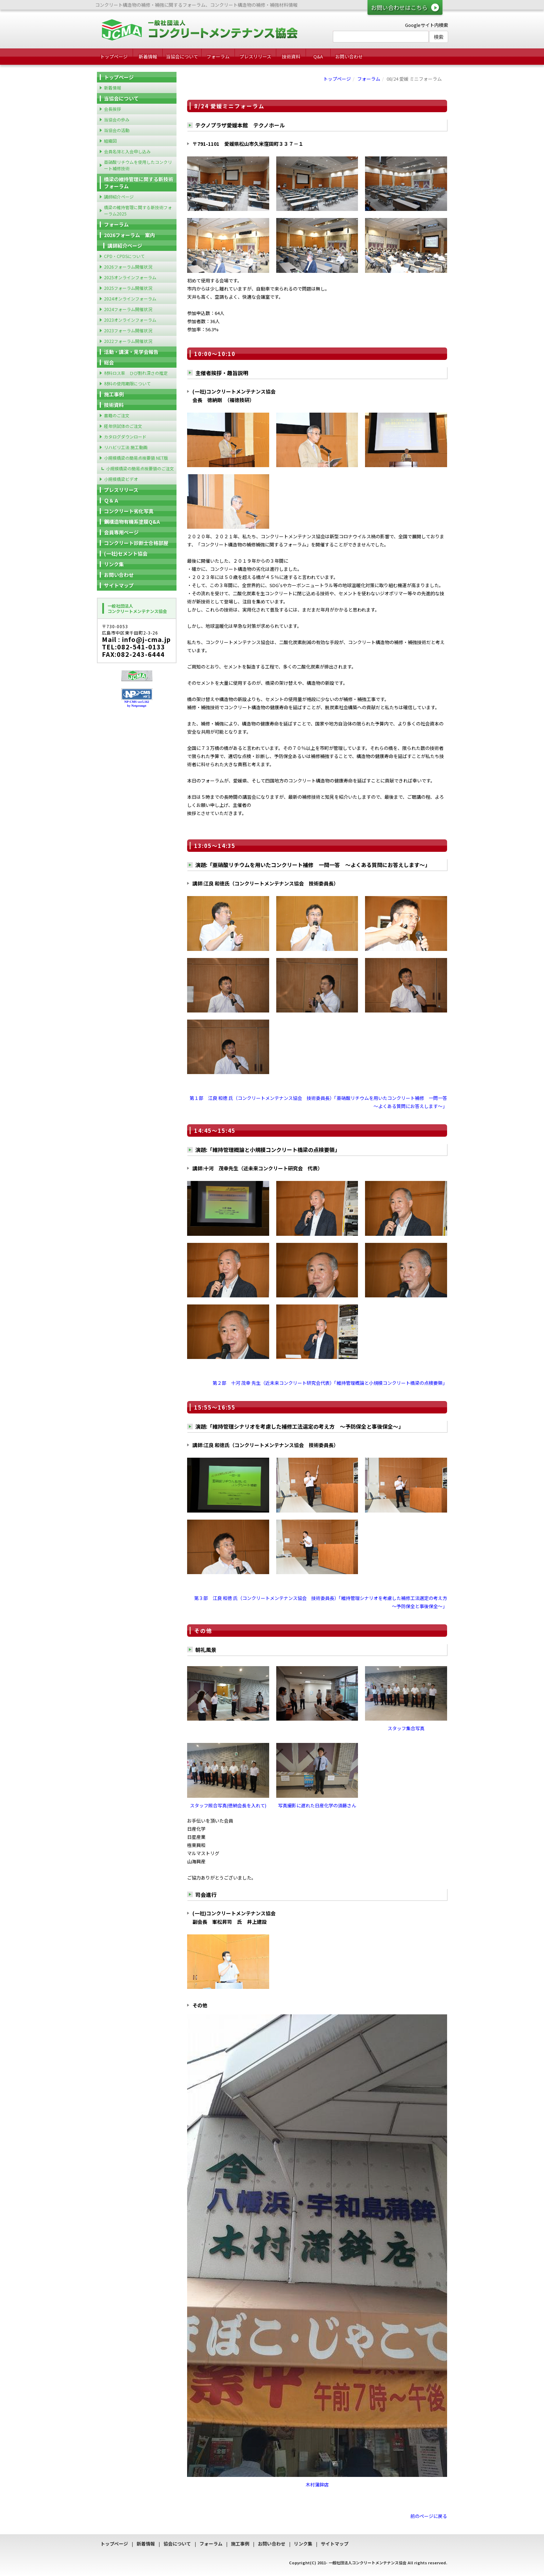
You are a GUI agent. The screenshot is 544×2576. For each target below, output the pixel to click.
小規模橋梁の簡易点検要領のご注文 (140, 468)
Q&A (318, 56)
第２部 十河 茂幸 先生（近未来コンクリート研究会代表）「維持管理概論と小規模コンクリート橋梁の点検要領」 (330, 1382)
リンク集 (114, 564)
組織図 (110, 141)
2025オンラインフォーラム (130, 277)
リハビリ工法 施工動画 (125, 447)
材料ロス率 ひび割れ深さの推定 (136, 373)
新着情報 (148, 56)
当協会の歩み (116, 119)
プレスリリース (255, 56)
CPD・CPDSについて (124, 256)
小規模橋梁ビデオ (121, 479)
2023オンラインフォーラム (130, 320)
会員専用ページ (121, 532)
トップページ (114, 56)
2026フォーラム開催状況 (128, 267)
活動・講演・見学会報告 (131, 351)
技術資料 (291, 56)
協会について (177, 2543)
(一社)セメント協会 (125, 553)
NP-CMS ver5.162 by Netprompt (137, 703)
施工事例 (114, 394)
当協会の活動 (116, 130)
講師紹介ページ (119, 197)
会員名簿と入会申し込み (127, 151)
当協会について (182, 56)
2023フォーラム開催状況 (128, 330)
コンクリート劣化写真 (129, 511)
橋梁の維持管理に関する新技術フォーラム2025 (138, 210)
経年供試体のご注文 (123, 426)
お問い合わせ (349, 56)
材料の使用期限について (127, 383)
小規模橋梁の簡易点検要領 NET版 (136, 458)
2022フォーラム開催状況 (128, 341)
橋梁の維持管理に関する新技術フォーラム (138, 183)
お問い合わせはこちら (399, 7)
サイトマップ (119, 585)
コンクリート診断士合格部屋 (136, 542)
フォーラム (218, 56)
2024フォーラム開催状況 (128, 309)
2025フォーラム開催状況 (128, 288)
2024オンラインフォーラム (130, 299)
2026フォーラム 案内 (129, 235)
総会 (109, 362)
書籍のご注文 (116, 415)
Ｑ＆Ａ (111, 500)
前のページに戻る (428, 2516)
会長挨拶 (112, 109)
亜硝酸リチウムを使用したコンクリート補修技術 (138, 165)
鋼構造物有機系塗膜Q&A (132, 521)
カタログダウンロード (125, 437)
